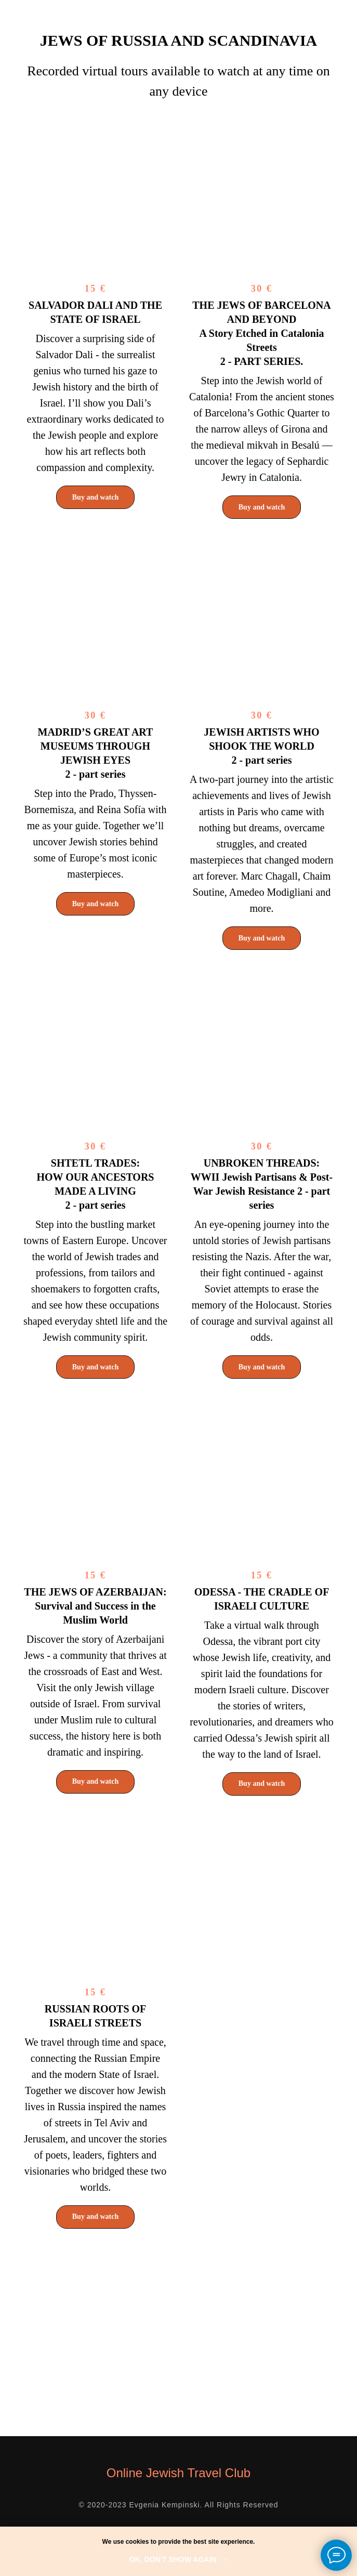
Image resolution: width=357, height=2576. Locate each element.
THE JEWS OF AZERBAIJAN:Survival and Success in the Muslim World (95, 1606)
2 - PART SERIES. (261, 333)
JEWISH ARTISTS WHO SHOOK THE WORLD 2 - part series (261, 746)
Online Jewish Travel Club (178, 2473)
